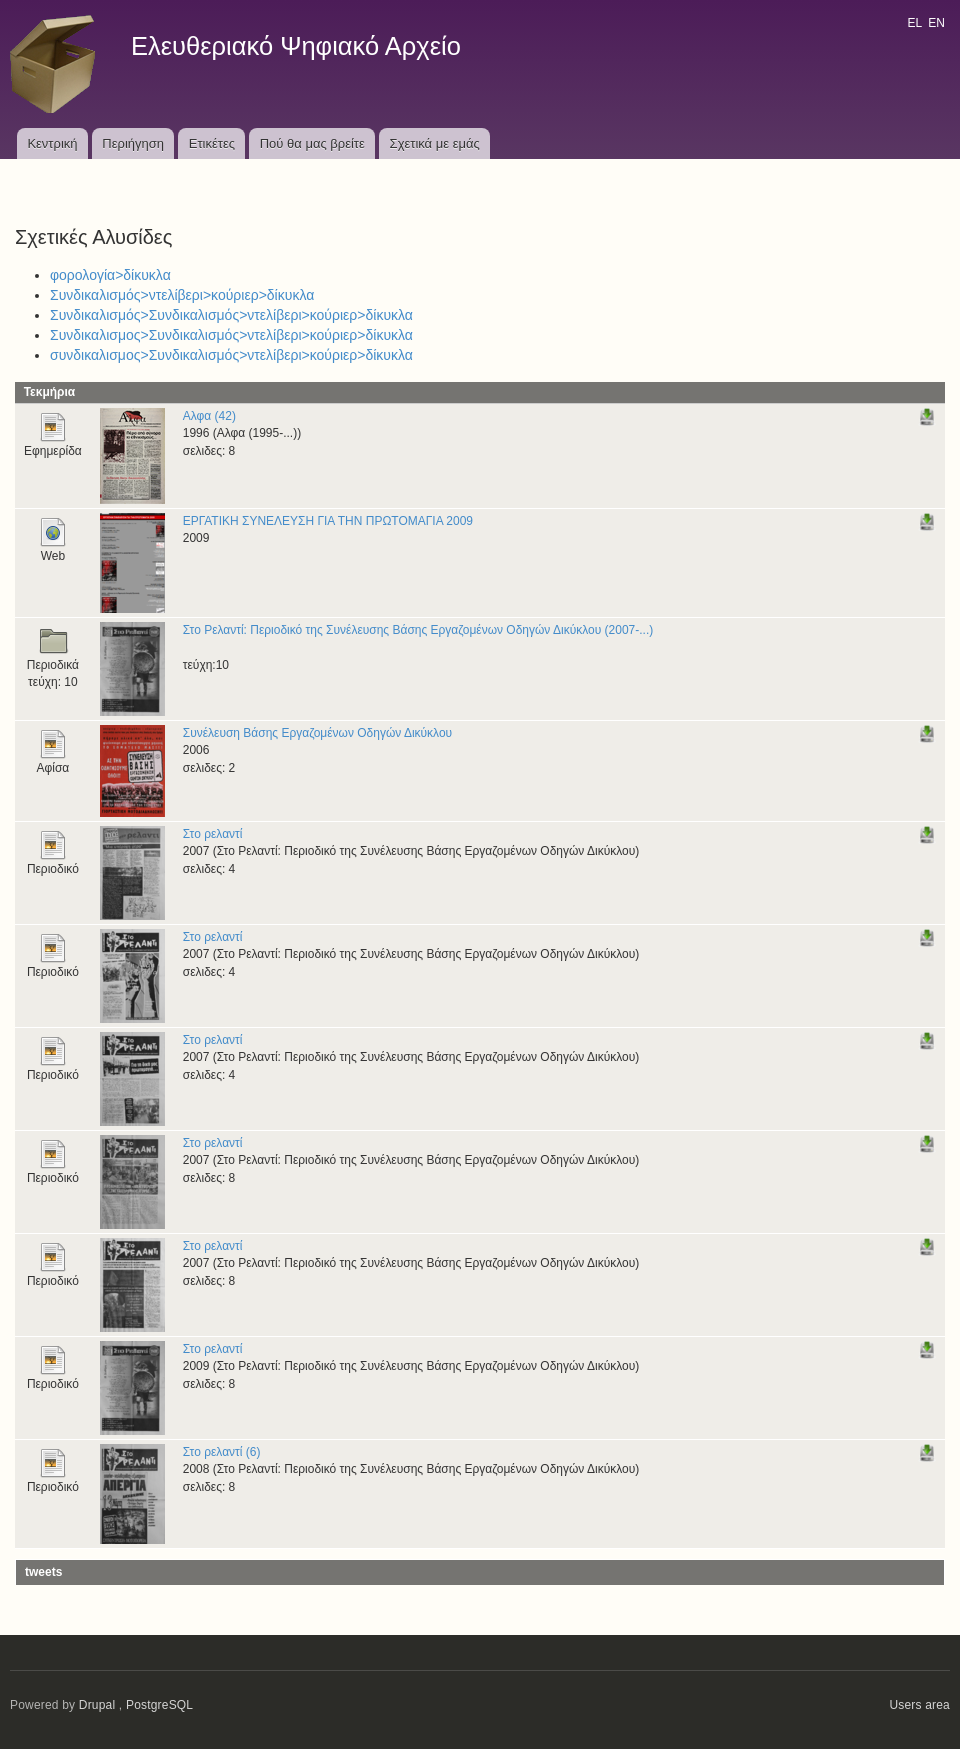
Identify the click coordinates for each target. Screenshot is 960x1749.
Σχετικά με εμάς (435, 143)
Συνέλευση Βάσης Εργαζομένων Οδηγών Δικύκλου (317, 733)
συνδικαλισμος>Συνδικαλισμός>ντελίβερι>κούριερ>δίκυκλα (231, 355)
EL (914, 23)
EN (936, 23)
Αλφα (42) (209, 416)
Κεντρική (52, 143)
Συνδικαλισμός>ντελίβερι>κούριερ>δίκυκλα (182, 295)
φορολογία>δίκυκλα (110, 275)
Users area (919, 1705)
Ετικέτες (212, 143)
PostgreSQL (159, 1705)
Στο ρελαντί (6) (222, 1452)
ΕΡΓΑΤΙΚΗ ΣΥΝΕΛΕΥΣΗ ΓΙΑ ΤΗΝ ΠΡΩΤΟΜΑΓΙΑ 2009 (328, 521)
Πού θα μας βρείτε (312, 143)
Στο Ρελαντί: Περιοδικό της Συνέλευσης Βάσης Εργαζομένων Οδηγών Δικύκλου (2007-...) (418, 630)
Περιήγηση (133, 143)
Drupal (97, 1705)
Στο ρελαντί (213, 834)
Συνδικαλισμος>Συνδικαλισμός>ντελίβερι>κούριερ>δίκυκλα (231, 335)
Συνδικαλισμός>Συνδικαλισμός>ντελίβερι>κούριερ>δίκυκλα (231, 315)
